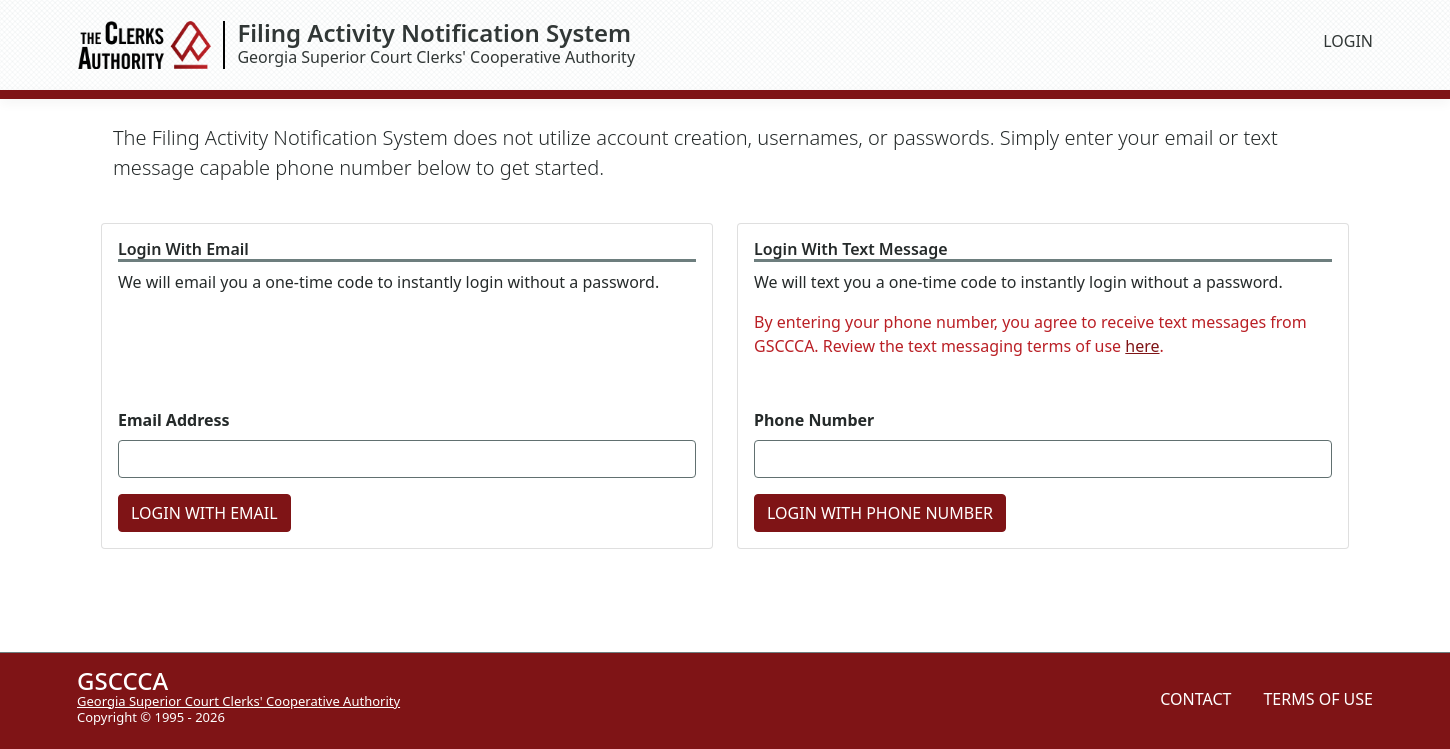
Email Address (174, 420)
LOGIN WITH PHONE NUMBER (880, 513)
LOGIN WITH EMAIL (204, 513)
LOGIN (1348, 41)
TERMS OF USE (1318, 699)
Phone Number (814, 420)
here (1142, 346)
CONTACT (1195, 699)
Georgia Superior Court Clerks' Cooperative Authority (772, 44)
